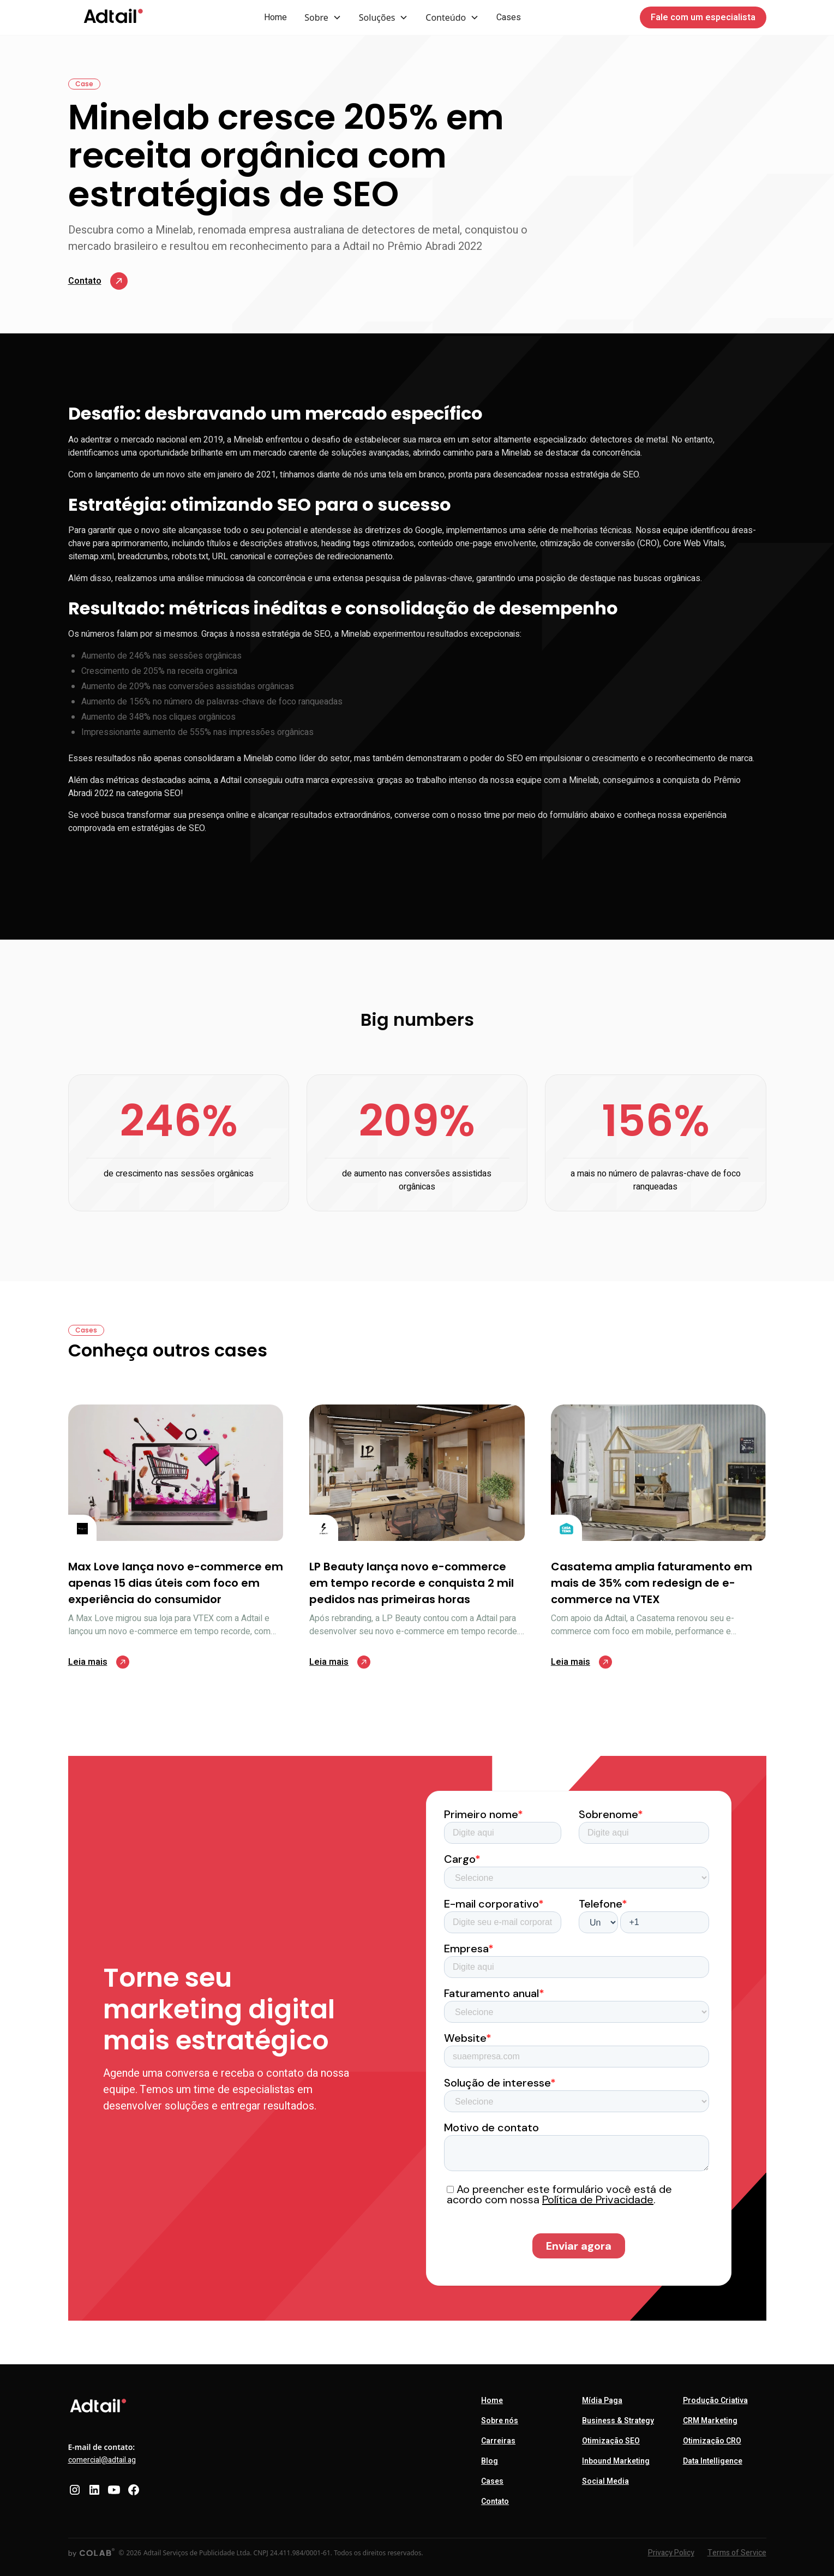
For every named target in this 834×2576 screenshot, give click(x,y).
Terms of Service (736, 2553)
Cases (508, 17)
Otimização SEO (611, 2441)
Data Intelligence (712, 2461)
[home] (113, 17)
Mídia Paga (602, 2400)
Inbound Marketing (616, 2461)
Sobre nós (499, 2420)
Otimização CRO (712, 2441)
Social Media (605, 2481)
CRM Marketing (710, 2420)
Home (275, 17)
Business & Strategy (618, 2420)
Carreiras (498, 2441)
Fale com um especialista (703, 17)
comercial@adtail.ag (102, 2460)
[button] (323, 17)
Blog (489, 2461)
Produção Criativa (715, 2400)
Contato (495, 2501)
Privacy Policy (671, 2553)
